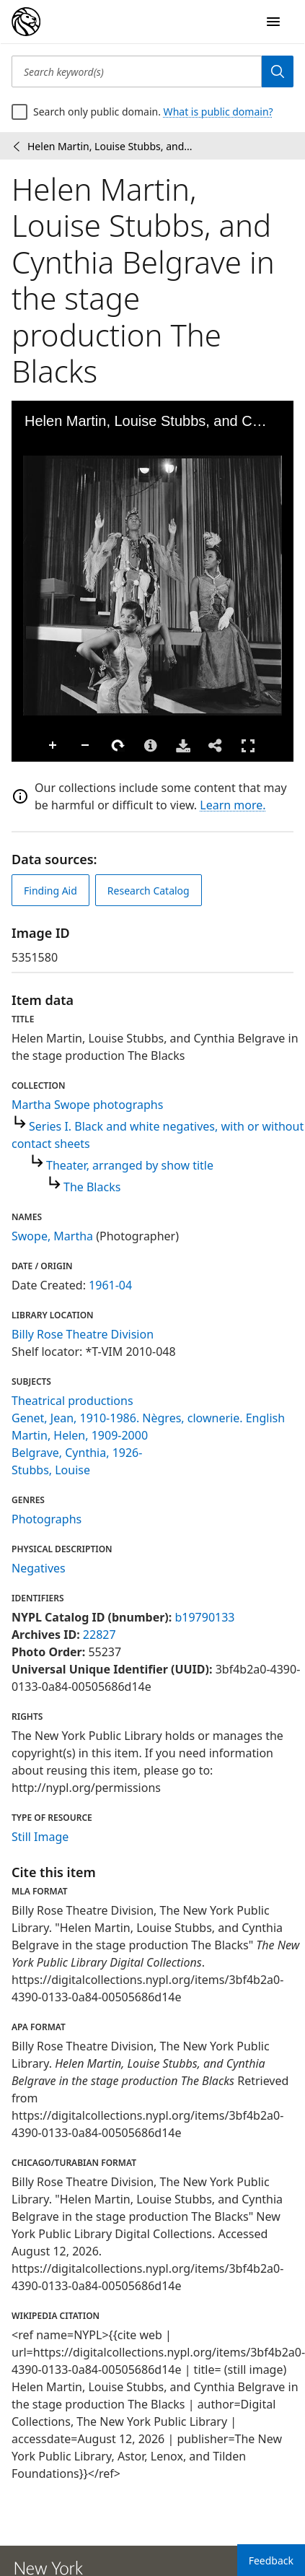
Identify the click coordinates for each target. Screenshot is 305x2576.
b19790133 (204, 1617)
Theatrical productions (72, 1401)
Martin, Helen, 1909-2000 (80, 1435)
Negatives (39, 1568)
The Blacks (91, 1187)
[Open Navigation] (273, 22)
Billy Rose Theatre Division (83, 1334)
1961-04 (110, 1285)
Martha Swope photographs (87, 1105)
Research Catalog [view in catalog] (148, 890)
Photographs (46, 1519)
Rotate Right (118, 746)
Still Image (40, 1837)
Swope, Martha (52, 1236)
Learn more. (232, 805)
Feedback (271, 2560)
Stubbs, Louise (51, 1470)
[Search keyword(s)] (137, 71)
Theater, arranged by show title (129, 1165)
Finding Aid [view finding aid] (50, 890)
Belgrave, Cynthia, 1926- (77, 1453)
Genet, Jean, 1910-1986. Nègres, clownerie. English (148, 1418)
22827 (99, 1634)
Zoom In (53, 746)
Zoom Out (86, 746)
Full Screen (248, 745)
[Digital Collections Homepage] (26, 21)
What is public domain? (218, 111)
